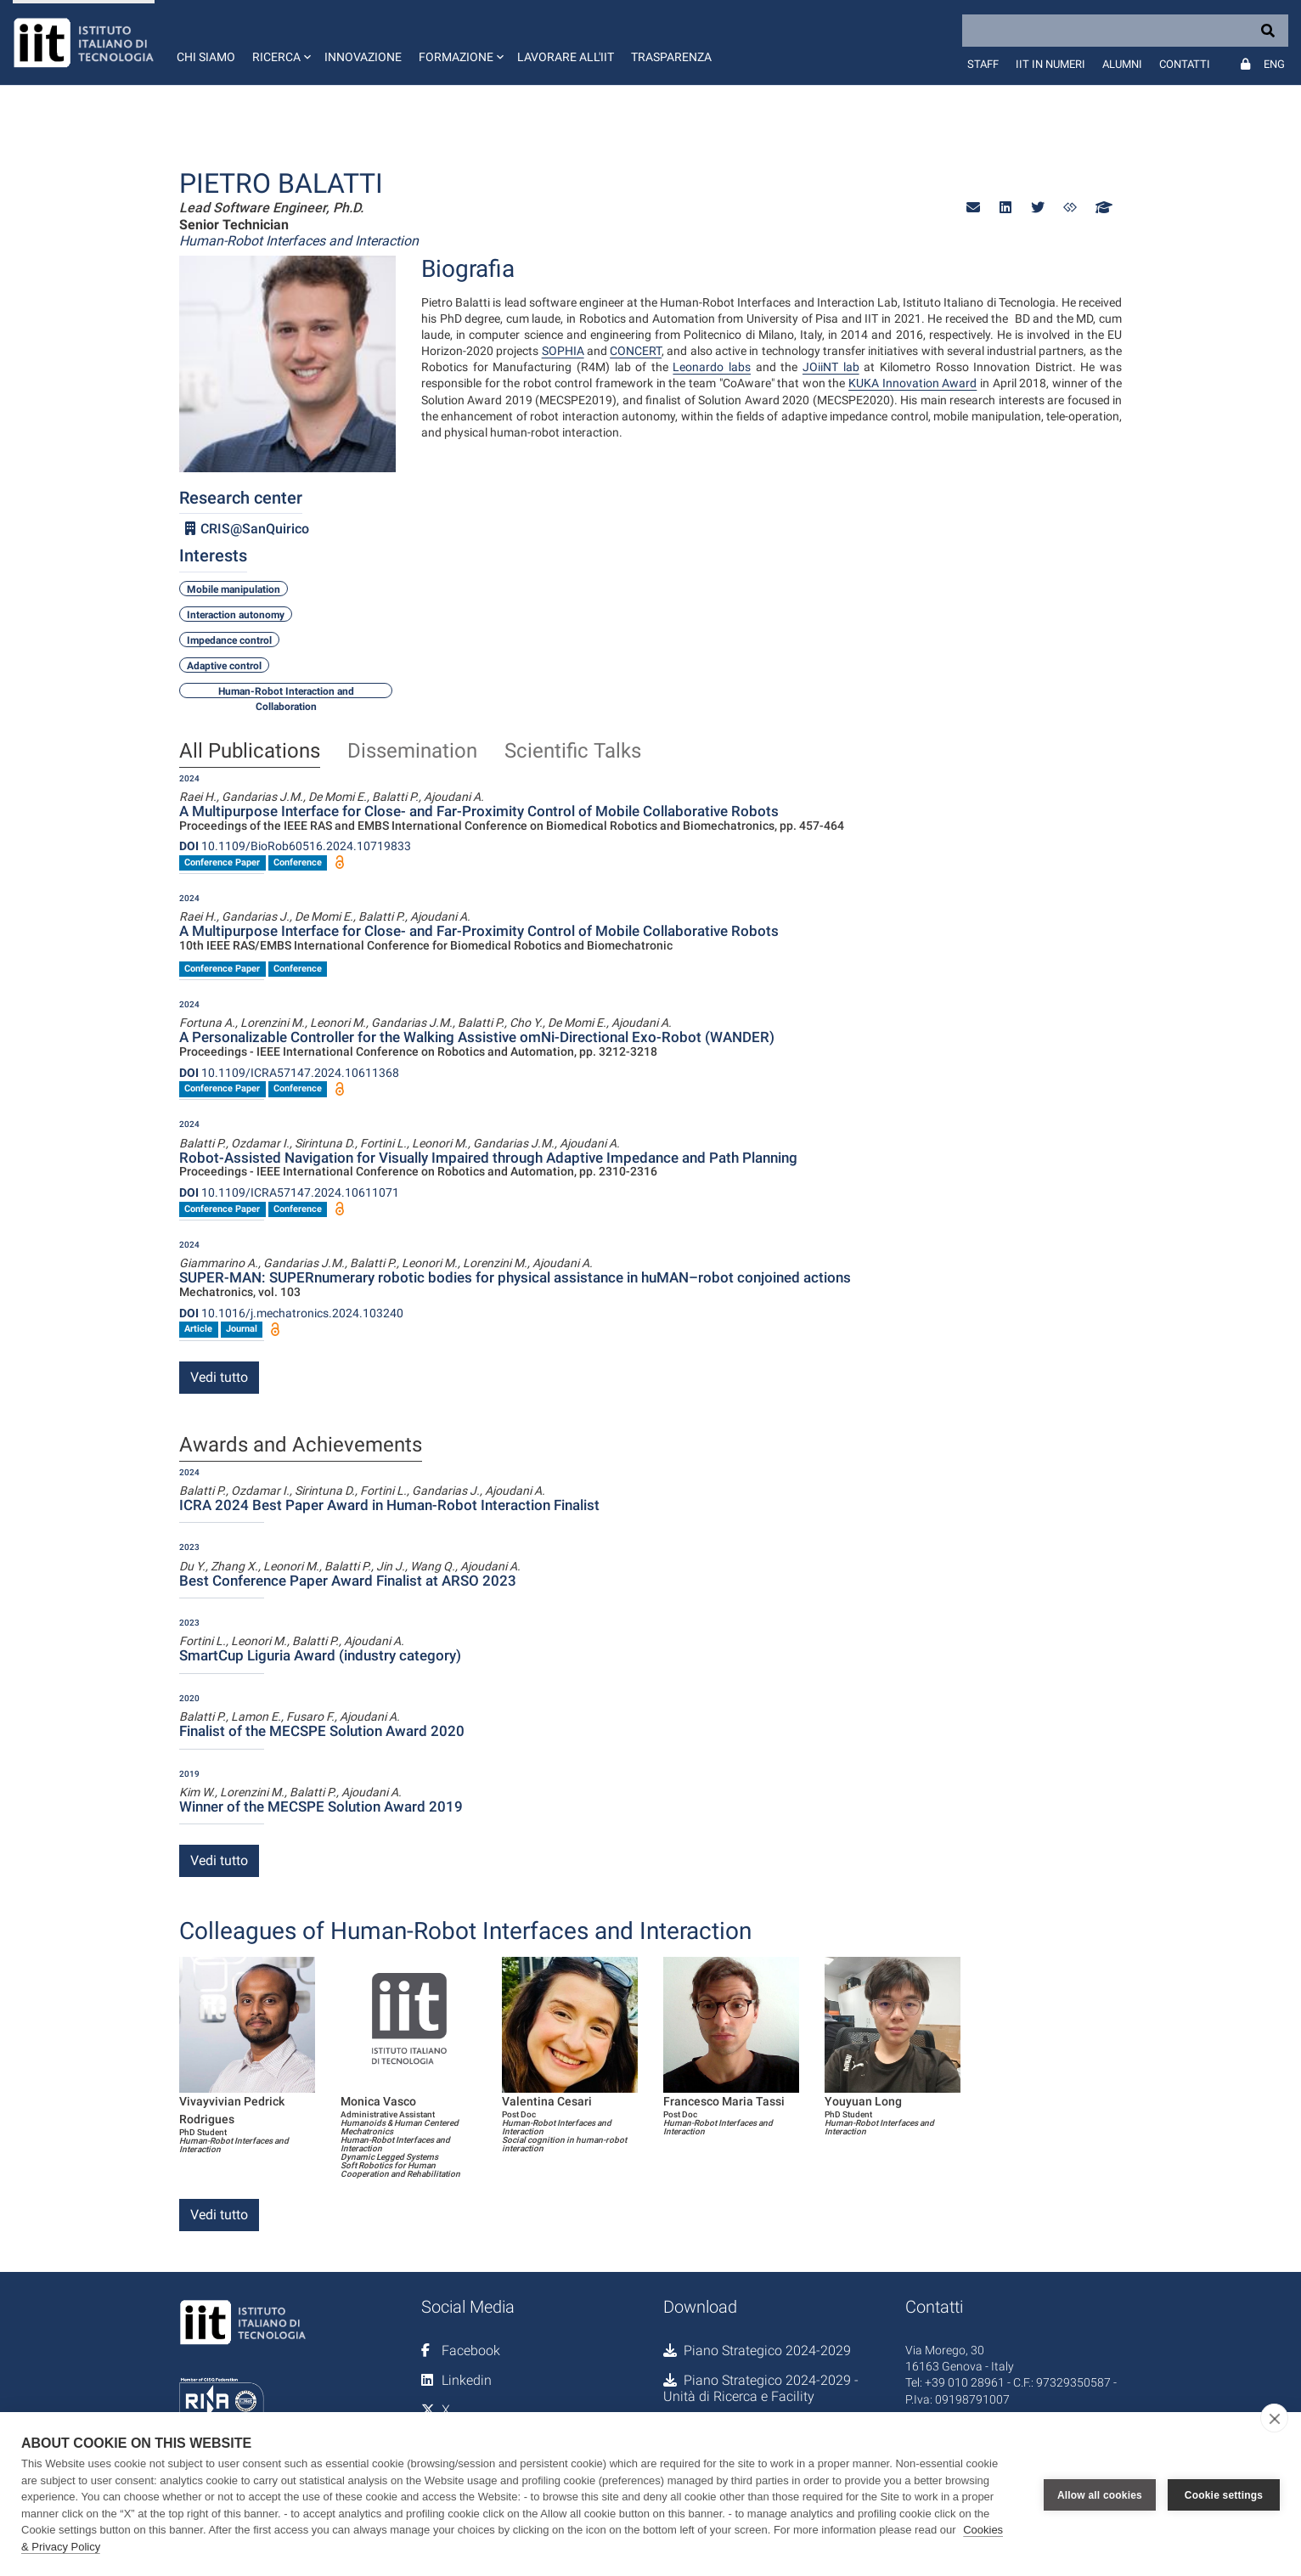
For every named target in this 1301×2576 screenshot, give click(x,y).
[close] (1274, 2418)
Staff (983, 64)
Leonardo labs (712, 367)
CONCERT (636, 351)
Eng (1274, 64)
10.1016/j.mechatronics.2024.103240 (291, 1313)
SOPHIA (563, 351)
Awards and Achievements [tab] (300, 1446)
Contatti (1184, 64)
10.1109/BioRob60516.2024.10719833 (295, 846)
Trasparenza (671, 57)
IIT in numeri (1050, 64)
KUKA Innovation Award (912, 383)
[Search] (1125, 30)
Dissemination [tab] (412, 752)
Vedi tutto (219, 1377)
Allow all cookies (1099, 2494)
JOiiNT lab (831, 367)
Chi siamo (206, 57)
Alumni (1122, 64)
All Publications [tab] (249, 752)
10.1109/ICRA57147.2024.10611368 (289, 1072)
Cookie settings (1224, 2494)
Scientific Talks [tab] (572, 752)
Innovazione (363, 57)
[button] (280, 42)
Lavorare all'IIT (565, 57)
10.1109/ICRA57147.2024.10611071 (289, 1192)
